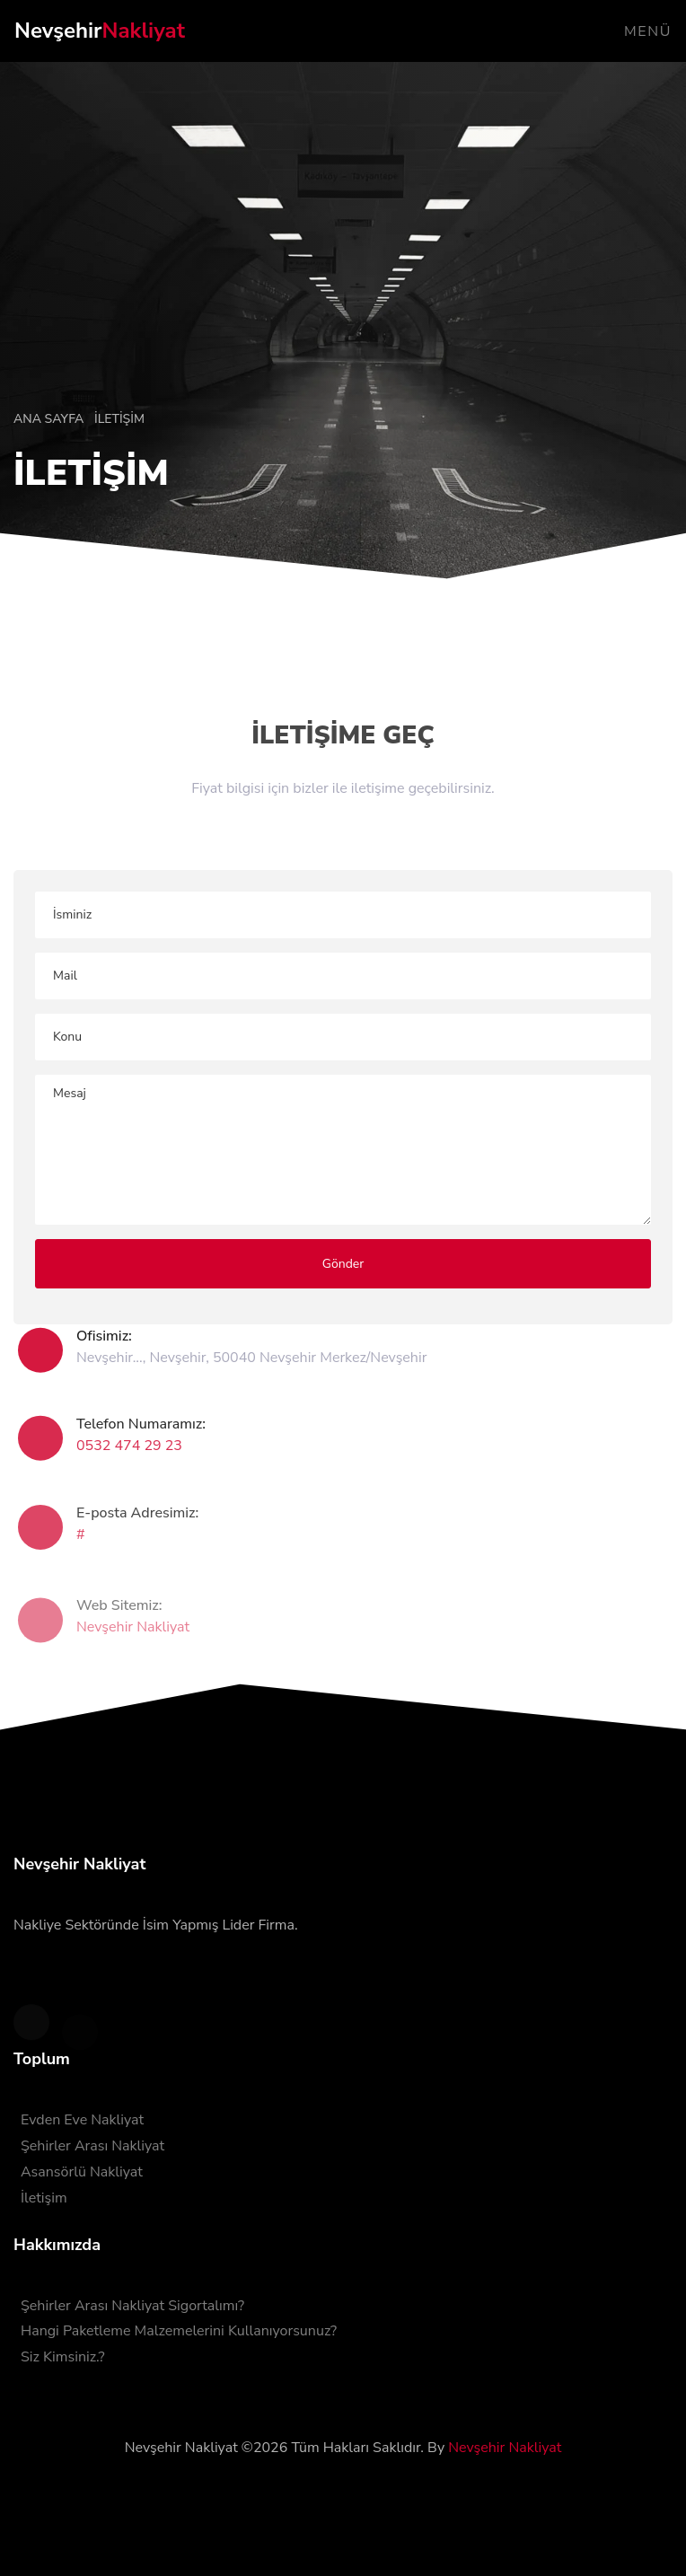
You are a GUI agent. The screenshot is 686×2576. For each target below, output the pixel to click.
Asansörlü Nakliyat (82, 2172)
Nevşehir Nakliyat (132, 1644)
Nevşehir (99, 30)
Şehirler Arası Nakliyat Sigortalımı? (132, 2306)
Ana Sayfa (50, 418)
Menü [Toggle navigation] (648, 31)
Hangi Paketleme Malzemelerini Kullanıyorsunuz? (179, 2331)
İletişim (44, 2198)
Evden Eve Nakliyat (82, 2120)
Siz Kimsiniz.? (63, 2357)
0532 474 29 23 (129, 1456)
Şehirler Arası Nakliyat (92, 2146)
